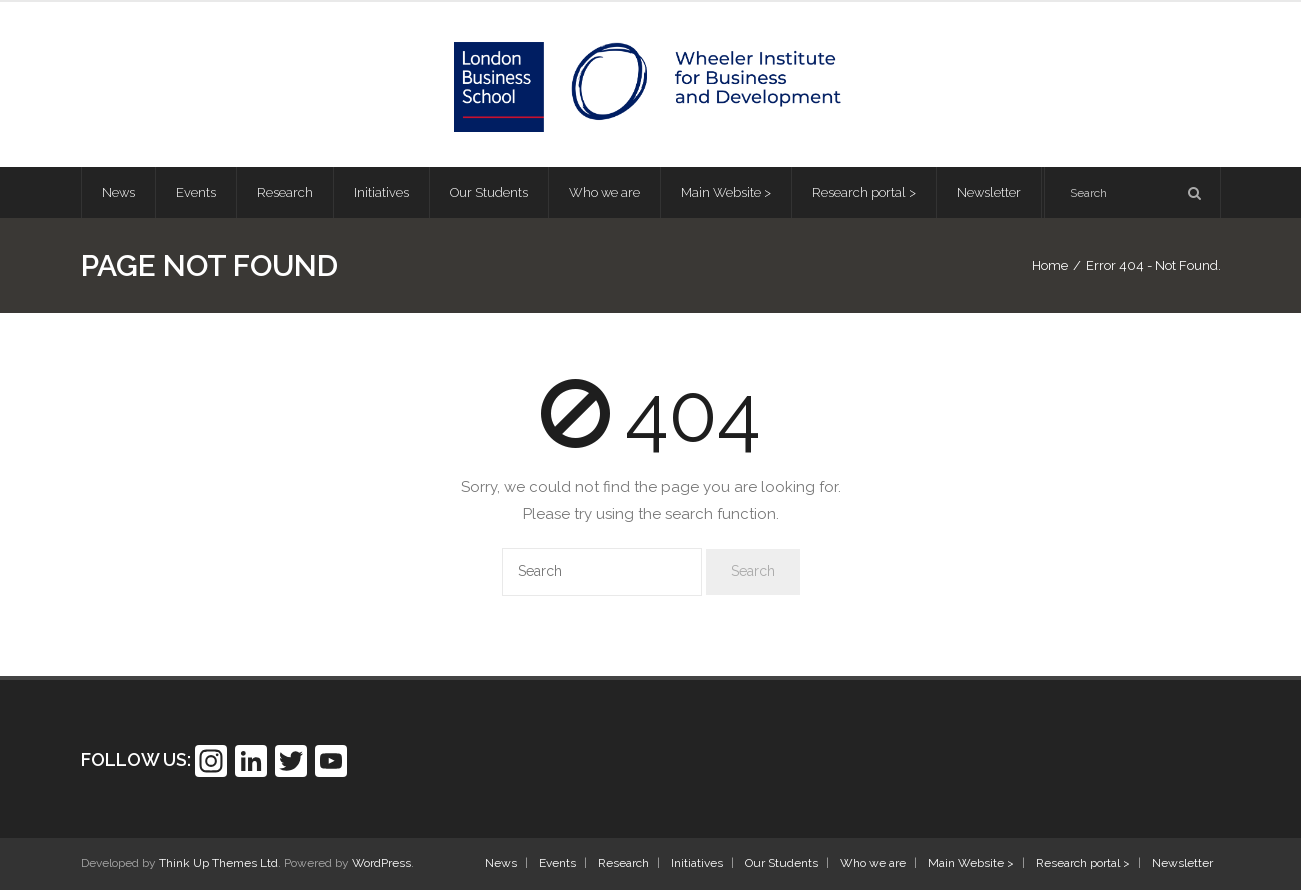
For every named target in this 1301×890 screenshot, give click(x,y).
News (501, 863)
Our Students (781, 863)
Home (1050, 265)
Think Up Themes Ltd (218, 863)
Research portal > (1083, 863)
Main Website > (971, 863)
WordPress (381, 863)
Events (557, 863)
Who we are (873, 863)
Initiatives (697, 863)
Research (623, 863)
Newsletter (1182, 863)
